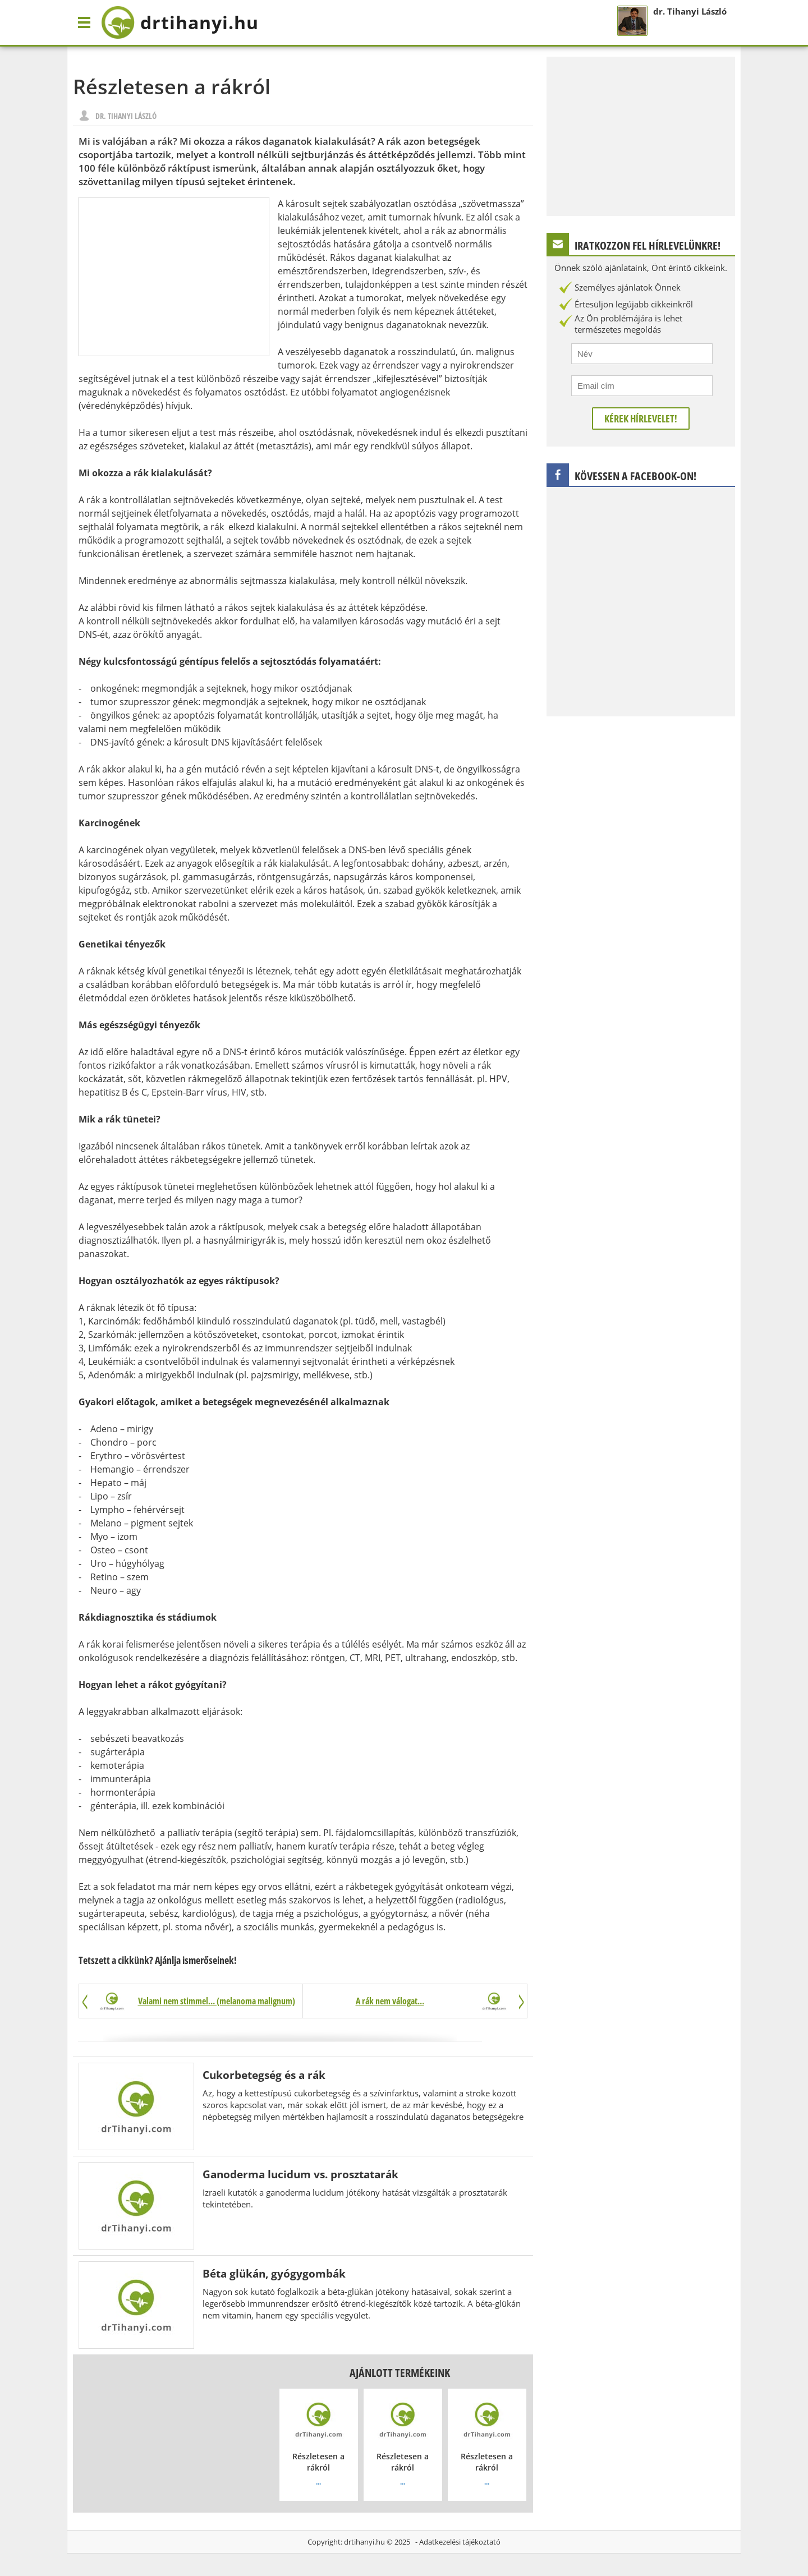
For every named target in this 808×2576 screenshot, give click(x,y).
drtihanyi (180, 22)
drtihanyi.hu (364, 2542)
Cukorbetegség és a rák (264, 2075)
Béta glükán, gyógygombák (274, 2273)
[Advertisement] (174, 276)
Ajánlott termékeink (400, 2372)
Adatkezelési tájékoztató (460, 2542)
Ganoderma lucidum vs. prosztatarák (300, 2174)
